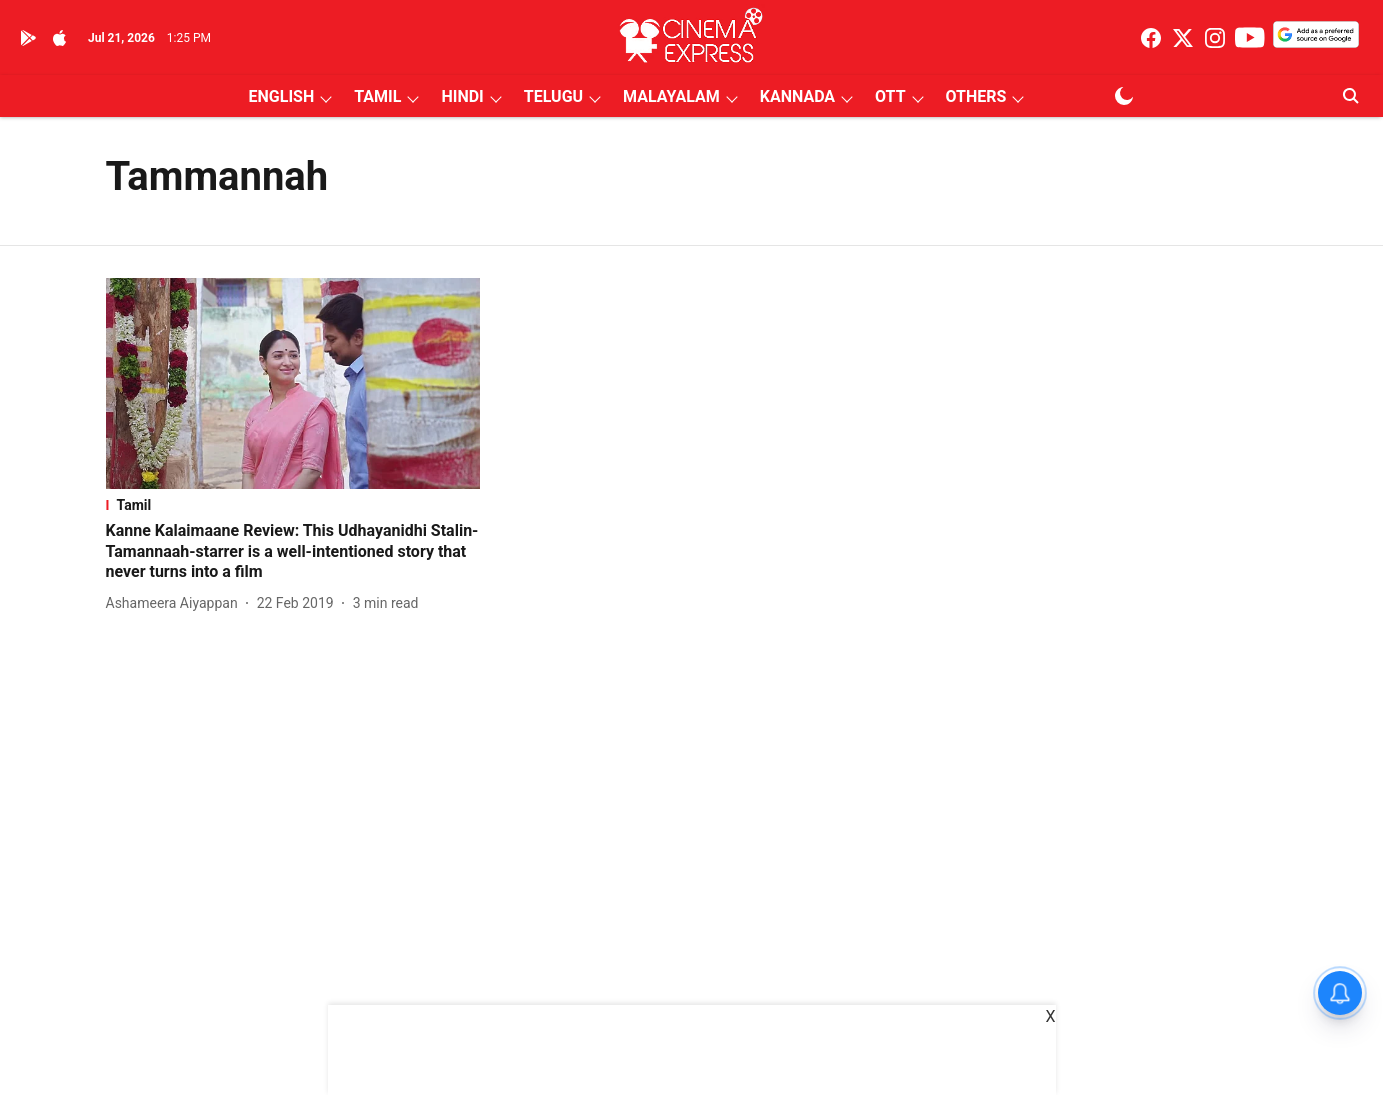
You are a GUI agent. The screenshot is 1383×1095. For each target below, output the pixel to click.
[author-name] (176, 603)
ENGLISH (282, 96)
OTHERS (976, 96)
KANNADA (797, 96)
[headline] (293, 552)
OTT (890, 96)
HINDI (462, 96)
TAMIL (377, 96)
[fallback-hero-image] (293, 383)
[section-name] (293, 505)
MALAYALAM (671, 96)
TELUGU (553, 96)
